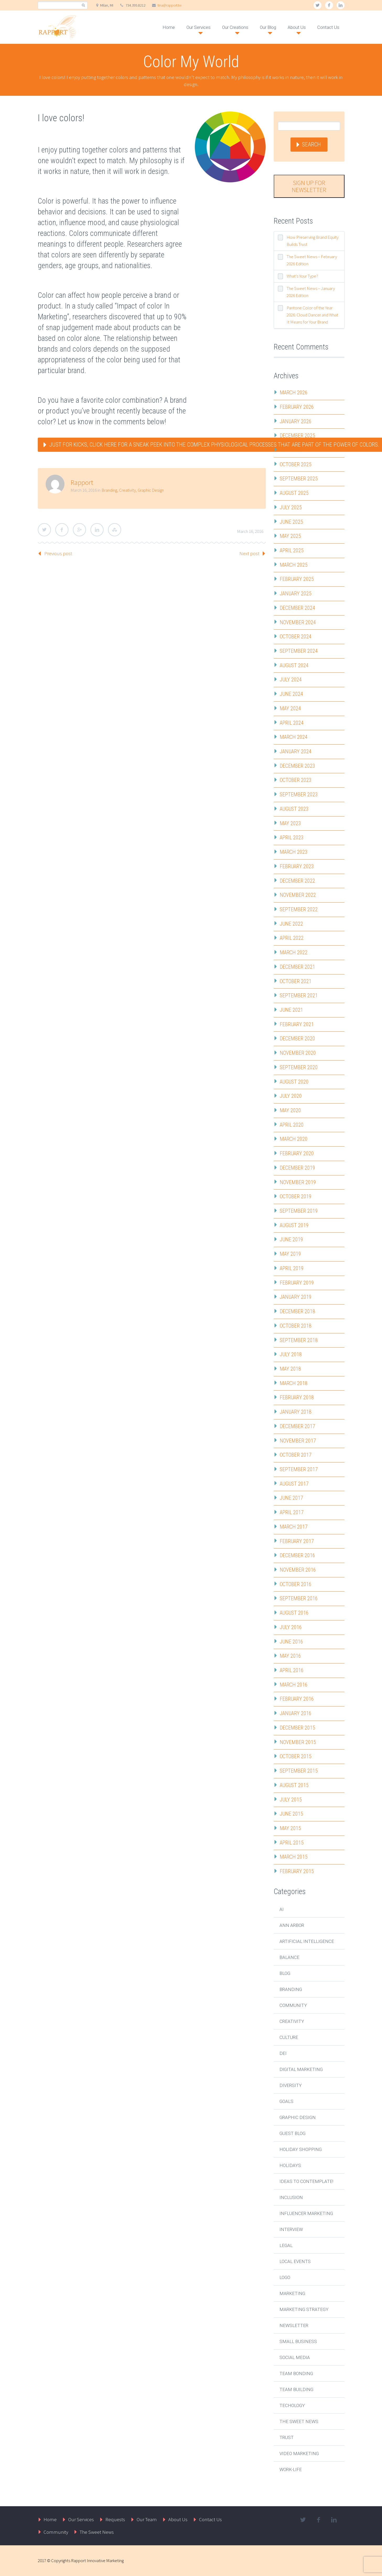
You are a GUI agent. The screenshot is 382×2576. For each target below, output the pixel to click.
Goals (286, 2101)
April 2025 (292, 550)
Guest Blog (292, 2133)
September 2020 (299, 1067)
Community (293, 2005)
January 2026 (295, 421)
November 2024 (298, 622)
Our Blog (268, 27)
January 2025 (295, 593)
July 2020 (291, 1096)
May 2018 (290, 1369)
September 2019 (299, 1211)
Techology (292, 2405)
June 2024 (291, 694)
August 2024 (294, 665)
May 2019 (290, 1254)
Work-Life (290, 2469)
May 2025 (290, 536)
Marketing (292, 2293)
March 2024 (294, 737)
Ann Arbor (291, 1925)
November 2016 (298, 1570)
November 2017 (298, 1441)
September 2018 (299, 1340)
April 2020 (292, 1125)
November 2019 (298, 1182)
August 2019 (294, 1225)
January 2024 (295, 751)
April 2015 (292, 1843)
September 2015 (299, 1771)
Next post (249, 553)
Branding (109, 490)
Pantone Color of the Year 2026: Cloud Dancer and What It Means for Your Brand (312, 315)
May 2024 (290, 708)
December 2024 (297, 608)
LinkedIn (97, 529)
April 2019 (292, 1268)
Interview (291, 2229)
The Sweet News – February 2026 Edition (312, 260)
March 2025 (294, 565)
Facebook (61, 529)
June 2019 (291, 1239)
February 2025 (297, 579)
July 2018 (291, 1354)
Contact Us (328, 27)
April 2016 (292, 1670)
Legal (286, 2245)
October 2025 (295, 464)
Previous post (58, 553)
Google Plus (79, 529)
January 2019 (295, 1297)
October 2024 (295, 636)
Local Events (295, 2261)
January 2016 (295, 1713)
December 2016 (297, 1555)
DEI (283, 2053)
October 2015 (295, 1756)
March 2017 (294, 1527)
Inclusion (291, 2197)
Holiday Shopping (300, 2149)
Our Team (147, 2519)
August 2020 (294, 1082)
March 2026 (294, 392)
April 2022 (292, 938)
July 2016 (291, 1627)
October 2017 (295, 1455)
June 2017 (291, 1498)
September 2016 (299, 1598)
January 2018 (295, 1412)
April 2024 (292, 723)
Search (311, 144)
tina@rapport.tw (170, 5)
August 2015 (294, 1785)
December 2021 (297, 967)
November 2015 (298, 1742)
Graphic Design (151, 490)
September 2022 (299, 909)
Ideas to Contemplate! (306, 2181)
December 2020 (297, 1038)
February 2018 (297, 1397)
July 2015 (291, 1799)
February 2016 (297, 1699)
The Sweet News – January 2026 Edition (311, 291)
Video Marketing (299, 2453)
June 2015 (291, 1814)
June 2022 (291, 924)
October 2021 (295, 981)
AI (281, 1909)
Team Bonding (296, 2373)
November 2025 (298, 450)
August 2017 (294, 1484)
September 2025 (299, 478)
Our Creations (235, 27)
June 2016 (291, 1642)
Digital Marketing (301, 2069)
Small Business (298, 2341)
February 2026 (297, 407)
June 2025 (291, 522)
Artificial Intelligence (306, 1941)
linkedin (341, 5)
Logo (284, 2277)
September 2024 (299, 651)
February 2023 (297, 866)
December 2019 (297, 1168)
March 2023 (294, 852)
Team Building (296, 2389)
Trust (286, 2437)
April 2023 (292, 837)
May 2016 (290, 1656)
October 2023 (295, 780)
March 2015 (294, 1857)
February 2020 (297, 1153)
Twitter (44, 529)
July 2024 (291, 679)
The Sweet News (298, 2421)
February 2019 (297, 1283)
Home (169, 27)
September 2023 (299, 794)
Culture (288, 2037)
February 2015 (297, 1871)
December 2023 (297, 766)
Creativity (127, 490)
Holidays (290, 2165)
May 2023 (290, 823)
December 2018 (297, 1311)
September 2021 (299, 995)
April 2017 (292, 1512)
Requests (115, 2519)
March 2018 (294, 1383)
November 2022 (298, 895)
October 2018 (295, 1326)
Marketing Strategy (304, 2309)
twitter (317, 5)
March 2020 (294, 1139)
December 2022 (297, 881)
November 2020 (298, 1053)
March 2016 (294, 1685)
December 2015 (297, 1728)
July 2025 (291, 507)
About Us (297, 27)
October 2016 (295, 1584)
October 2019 (295, 1196)
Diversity (290, 2085)
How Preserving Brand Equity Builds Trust (312, 240)
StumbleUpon (114, 529)
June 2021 (291, 1010)
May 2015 (290, 1828)
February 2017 (297, 1541)
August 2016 (294, 1613)
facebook (329, 5)
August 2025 (294, 493)
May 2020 (290, 1110)
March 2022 (294, 952)
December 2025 (297, 435)
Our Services (198, 27)
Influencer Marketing (306, 2213)
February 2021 (297, 1024)
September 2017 (299, 1469)
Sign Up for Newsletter (309, 186)
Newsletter (293, 2325)
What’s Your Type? (302, 276)
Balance (289, 1957)
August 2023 (294, 809)
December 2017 (297, 1426)
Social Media (294, 2357)
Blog (284, 1973)
